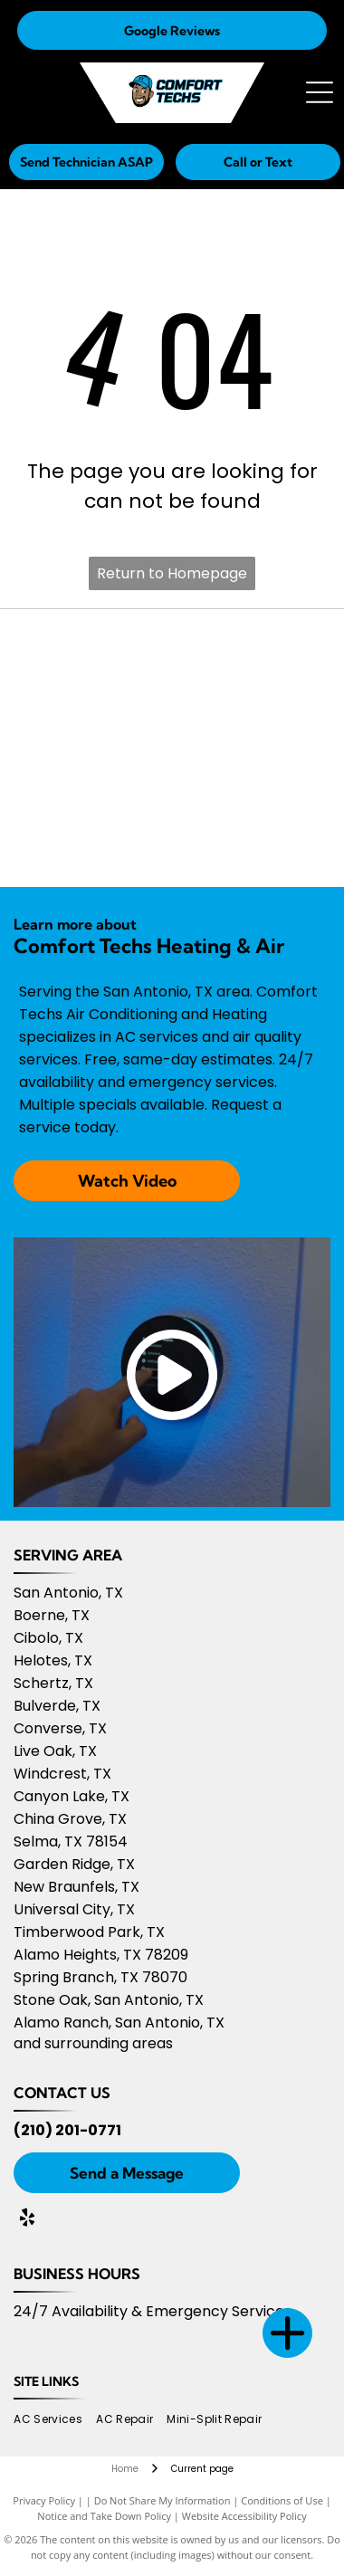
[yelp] (27, 2220)
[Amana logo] (93, 747)
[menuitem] (55, 2419)
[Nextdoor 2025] (251, 838)
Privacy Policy (44, 2500)
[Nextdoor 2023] (251, 747)
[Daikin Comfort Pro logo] (251, 657)
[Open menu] (319, 92)
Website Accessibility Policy (244, 2516)
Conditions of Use (282, 2500)
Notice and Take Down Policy (104, 2516)
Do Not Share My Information (162, 2500)
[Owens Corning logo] (93, 657)
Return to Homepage (172, 573)
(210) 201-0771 (67, 2130)
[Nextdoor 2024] (93, 838)
